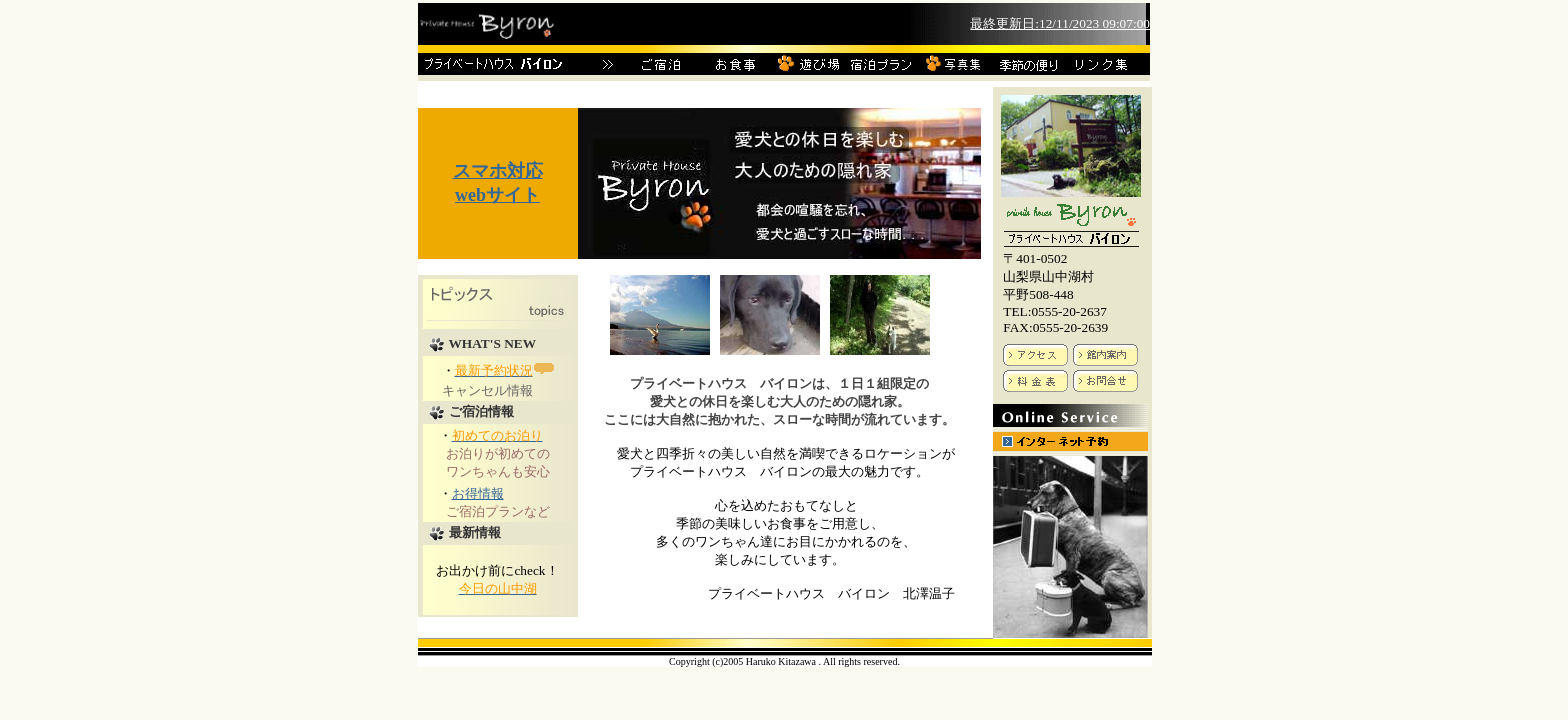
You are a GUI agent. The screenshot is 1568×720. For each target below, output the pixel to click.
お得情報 (478, 493)
